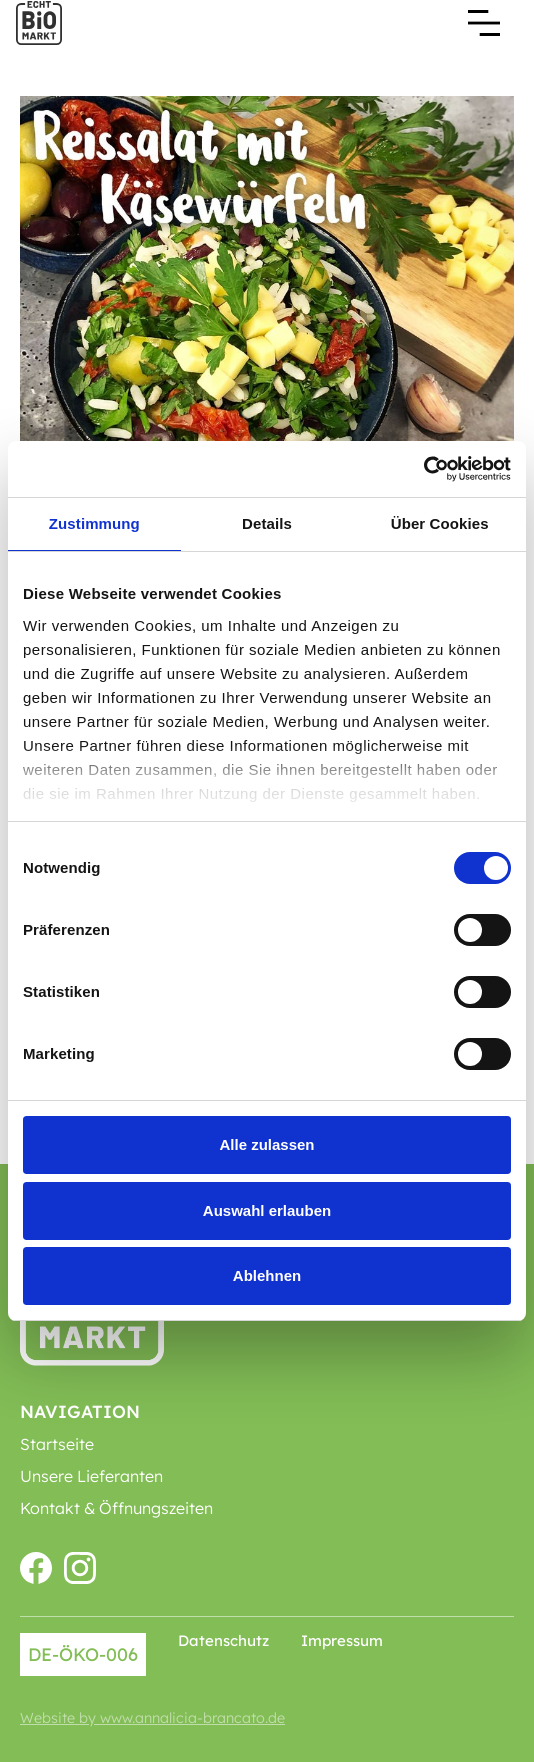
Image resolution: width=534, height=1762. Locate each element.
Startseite (57, 1444)
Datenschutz (223, 1640)
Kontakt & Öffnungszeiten (116, 1508)
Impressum (342, 1640)
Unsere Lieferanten (91, 1476)
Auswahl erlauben (267, 1210)
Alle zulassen (266, 1144)
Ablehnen (267, 1275)
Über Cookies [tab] (440, 523)
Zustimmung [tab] (94, 523)
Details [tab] (267, 523)
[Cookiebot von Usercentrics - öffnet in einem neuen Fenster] (423, 469)
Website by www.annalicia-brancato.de (152, 1718)
